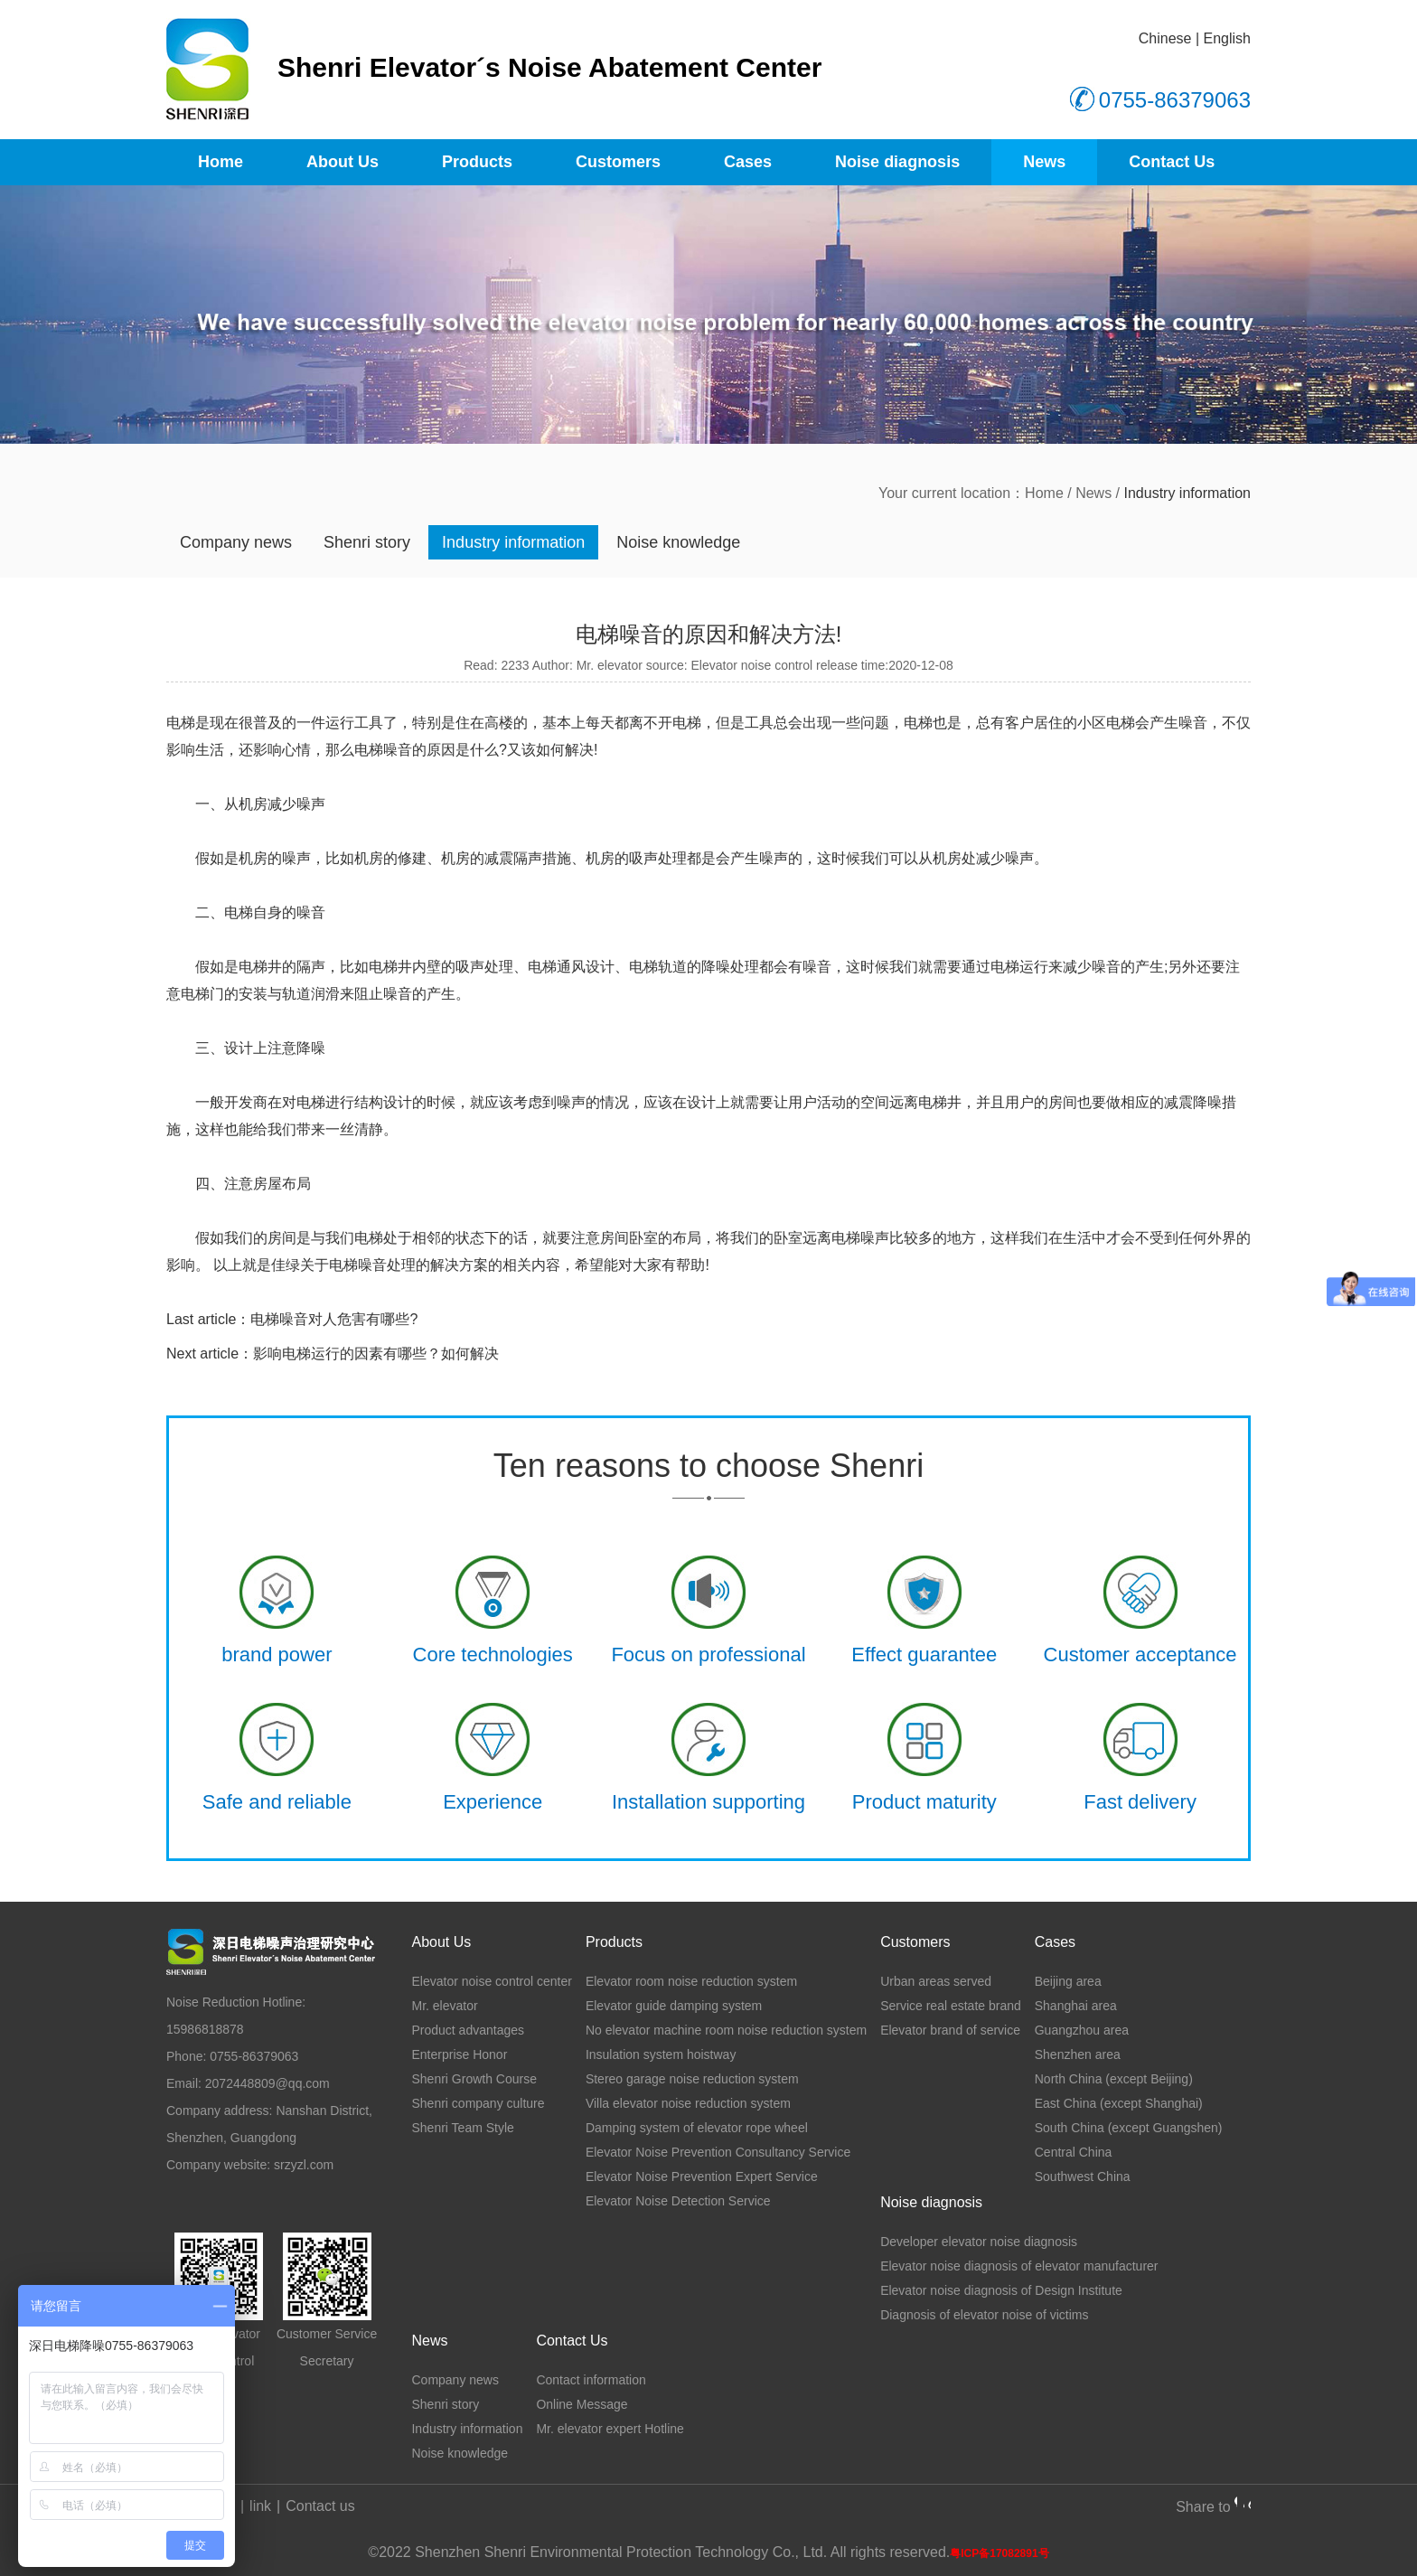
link (260, 2506)
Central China (1073, 2152)
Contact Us (1172, 162)
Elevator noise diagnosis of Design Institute (1001, 2290)
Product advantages (467, 2030)
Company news (236, 542)
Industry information (513, 542)
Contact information (590, 2380)
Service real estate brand (950, 2005)
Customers (618, 162)
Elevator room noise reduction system (691, 1981)
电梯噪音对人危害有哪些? (334, 1319)
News (1044, 162)
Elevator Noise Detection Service (678, 2201)
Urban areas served (935, 1981)
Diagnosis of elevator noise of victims (984, 2315)
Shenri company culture (477, 2103)
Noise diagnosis (897, 162)
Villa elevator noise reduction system (688, 2103)
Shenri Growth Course (474, 2079)
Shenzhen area (1078, 2054)
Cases (748, 162)
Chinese (1165, 38)
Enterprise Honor (459, 2054)
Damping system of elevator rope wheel (697, 2127)
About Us (342, 162)
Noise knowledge (678, 542)
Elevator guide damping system (674, 2005)
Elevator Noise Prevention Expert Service (702, 2176)
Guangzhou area (1082, 2030)
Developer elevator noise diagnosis (978, 2241)
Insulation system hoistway (661, 2054)
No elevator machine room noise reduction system (726, 2030)
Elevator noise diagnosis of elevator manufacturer (1019, 2266)
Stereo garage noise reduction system (692, 2079)
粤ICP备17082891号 (999, 2553)
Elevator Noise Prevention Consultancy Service (718, 2152)
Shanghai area (1076, 2005)
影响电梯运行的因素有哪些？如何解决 (376, 1353)
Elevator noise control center (491, 1981)
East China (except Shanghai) (1119, 2103)
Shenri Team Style (462, 2127)
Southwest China (1083, 2176)
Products (477, 162)
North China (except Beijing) (1114, 2079)
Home (220, 162)
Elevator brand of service (950, 2030)
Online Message (581, 2404)
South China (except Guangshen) (1129, 2127)
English (1227, 38)
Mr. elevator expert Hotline (609, 2428)
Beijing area (1068, 1981)
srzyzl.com (303, 2165)
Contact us (320, 2506)
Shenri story (367, 542)
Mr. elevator (444, 2005)
